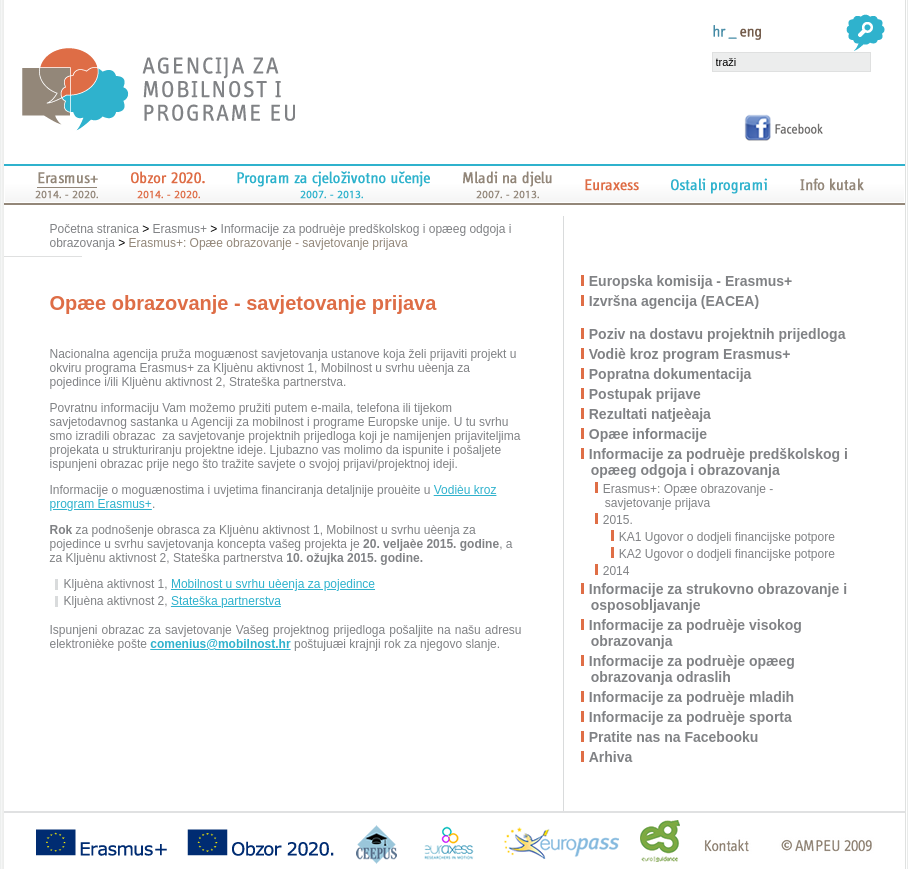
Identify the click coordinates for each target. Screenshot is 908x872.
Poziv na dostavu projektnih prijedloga (718, 334)
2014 (617, 571)
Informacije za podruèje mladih (692, 697)
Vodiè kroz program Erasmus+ (691, 354)
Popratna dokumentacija (671, 374)
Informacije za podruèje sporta (691, 717)
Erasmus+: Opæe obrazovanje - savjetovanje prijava (268, 243)
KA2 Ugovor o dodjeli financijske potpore (723, 554)
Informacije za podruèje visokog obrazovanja (696, 633)
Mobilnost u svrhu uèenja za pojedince (273, 584)
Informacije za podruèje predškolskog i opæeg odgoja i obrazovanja (719, 462)
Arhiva (612, 757)
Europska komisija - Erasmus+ (691, 281)
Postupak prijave (646, 394)
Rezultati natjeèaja (651, 414)
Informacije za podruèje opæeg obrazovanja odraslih (693, 669)
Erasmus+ (180, 229)
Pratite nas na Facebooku (675, 737)
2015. (619, 520)
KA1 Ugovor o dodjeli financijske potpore (723, 537)
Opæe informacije (649, 434)
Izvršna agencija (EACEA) (675, 301)
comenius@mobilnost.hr (220, 644)
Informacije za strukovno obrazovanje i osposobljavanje (719, 597)
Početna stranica (96, 229)
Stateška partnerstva (226, 601)
